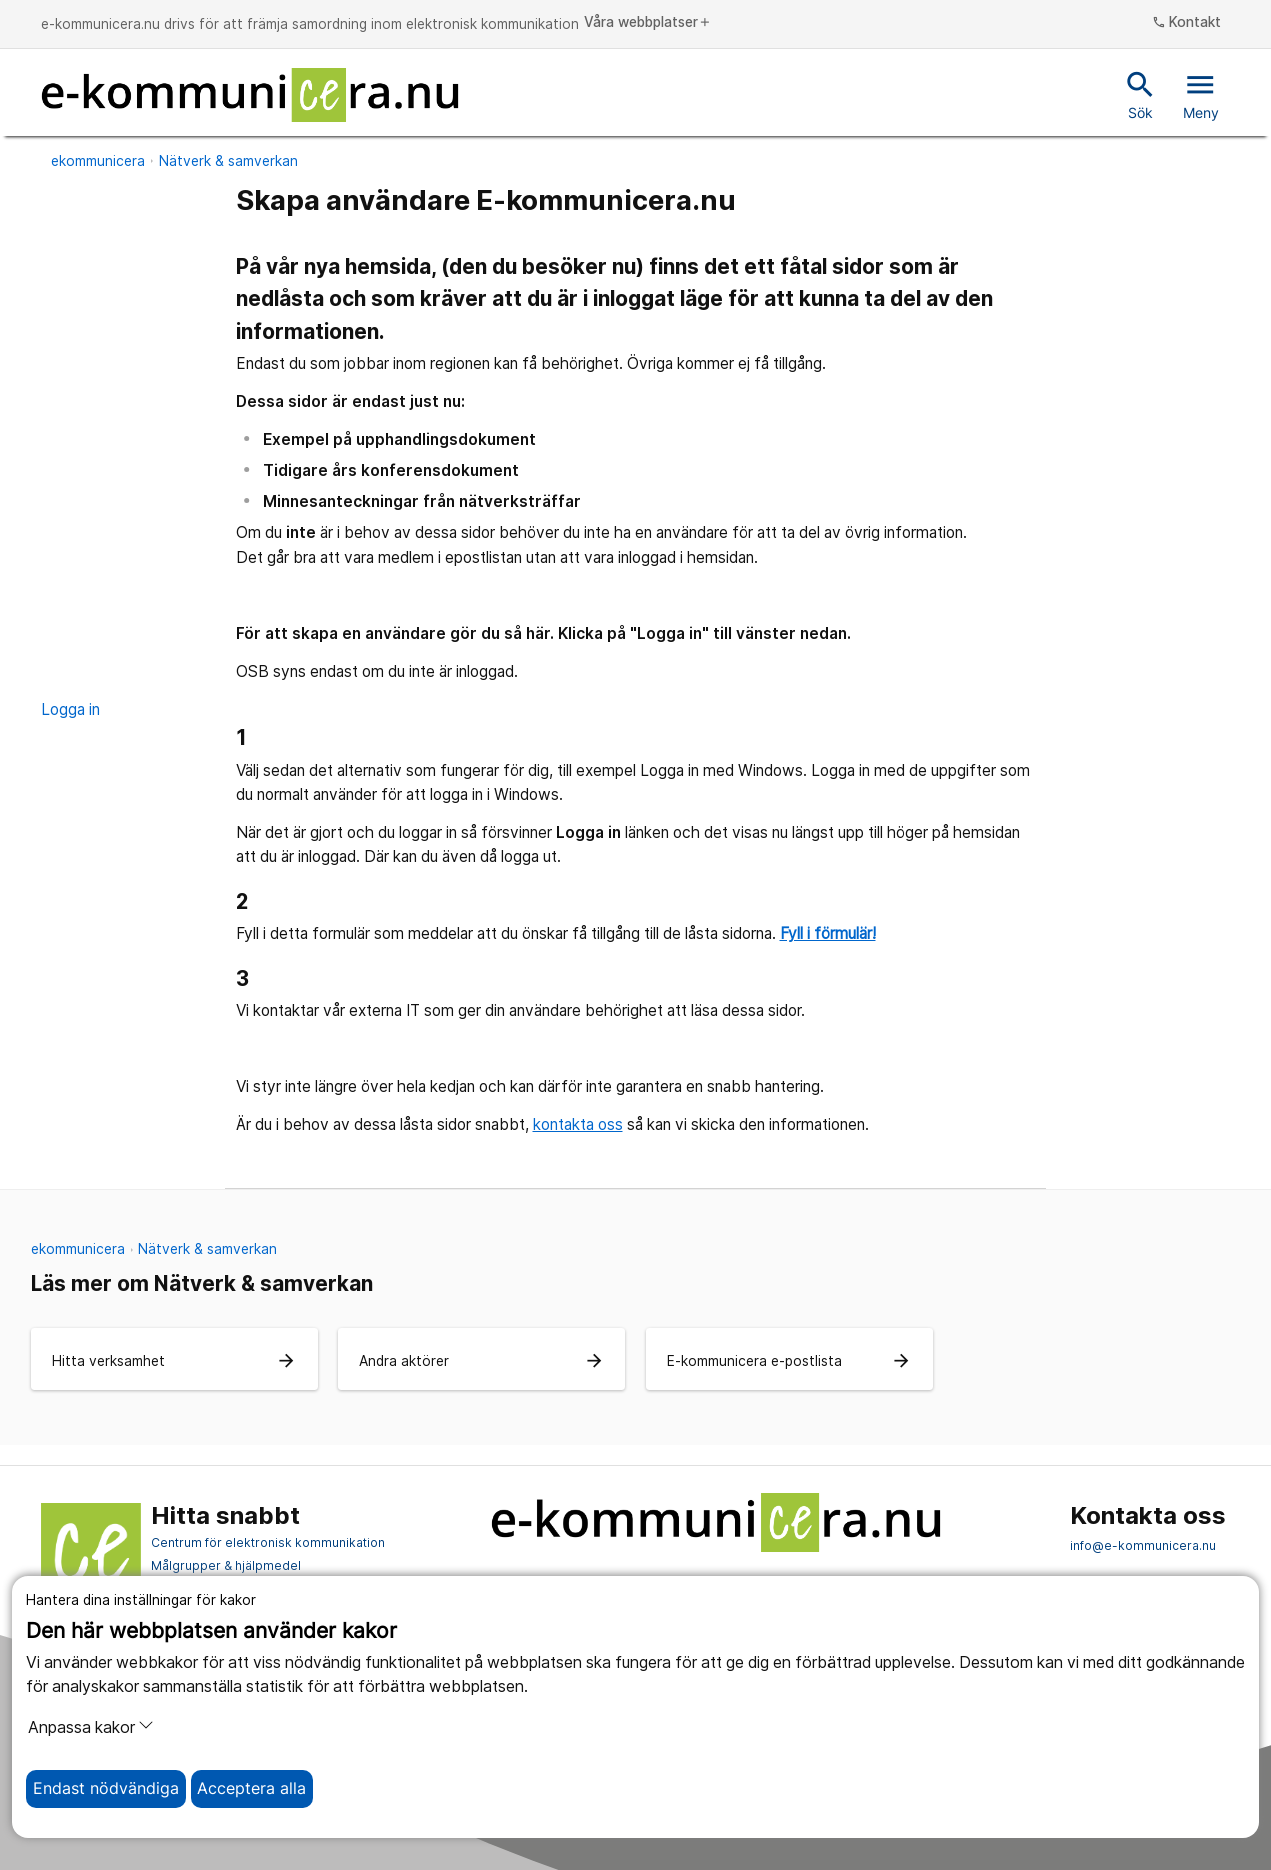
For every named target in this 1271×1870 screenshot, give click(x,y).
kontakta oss (578, 1124)
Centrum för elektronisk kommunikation (268, 1542)
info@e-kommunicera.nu (1143, 1545)
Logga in (70, 709)
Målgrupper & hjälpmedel (226, 1565)
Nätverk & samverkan (228, 161)
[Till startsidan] (250, 95)
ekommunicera (98, 161)
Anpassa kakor (91, 1727)
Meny (1201, 94)
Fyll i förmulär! (828, 933)
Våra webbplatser (648, 23)
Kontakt (1187, 23)
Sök (1140, 94)
